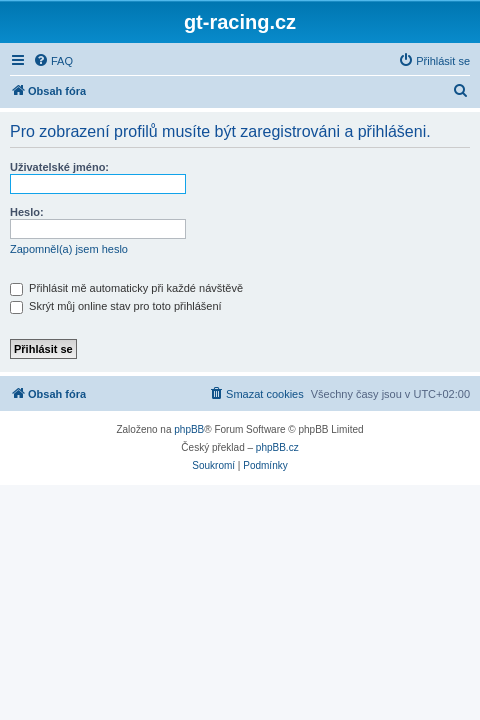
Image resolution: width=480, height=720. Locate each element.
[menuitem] (53, 61)
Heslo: (27, 212)
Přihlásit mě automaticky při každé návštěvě (126, 288)
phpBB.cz (277, 447)
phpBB (189, 429)
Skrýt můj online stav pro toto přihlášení (116, 306)
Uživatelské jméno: (59, 167)
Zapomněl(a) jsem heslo (69, 249)
